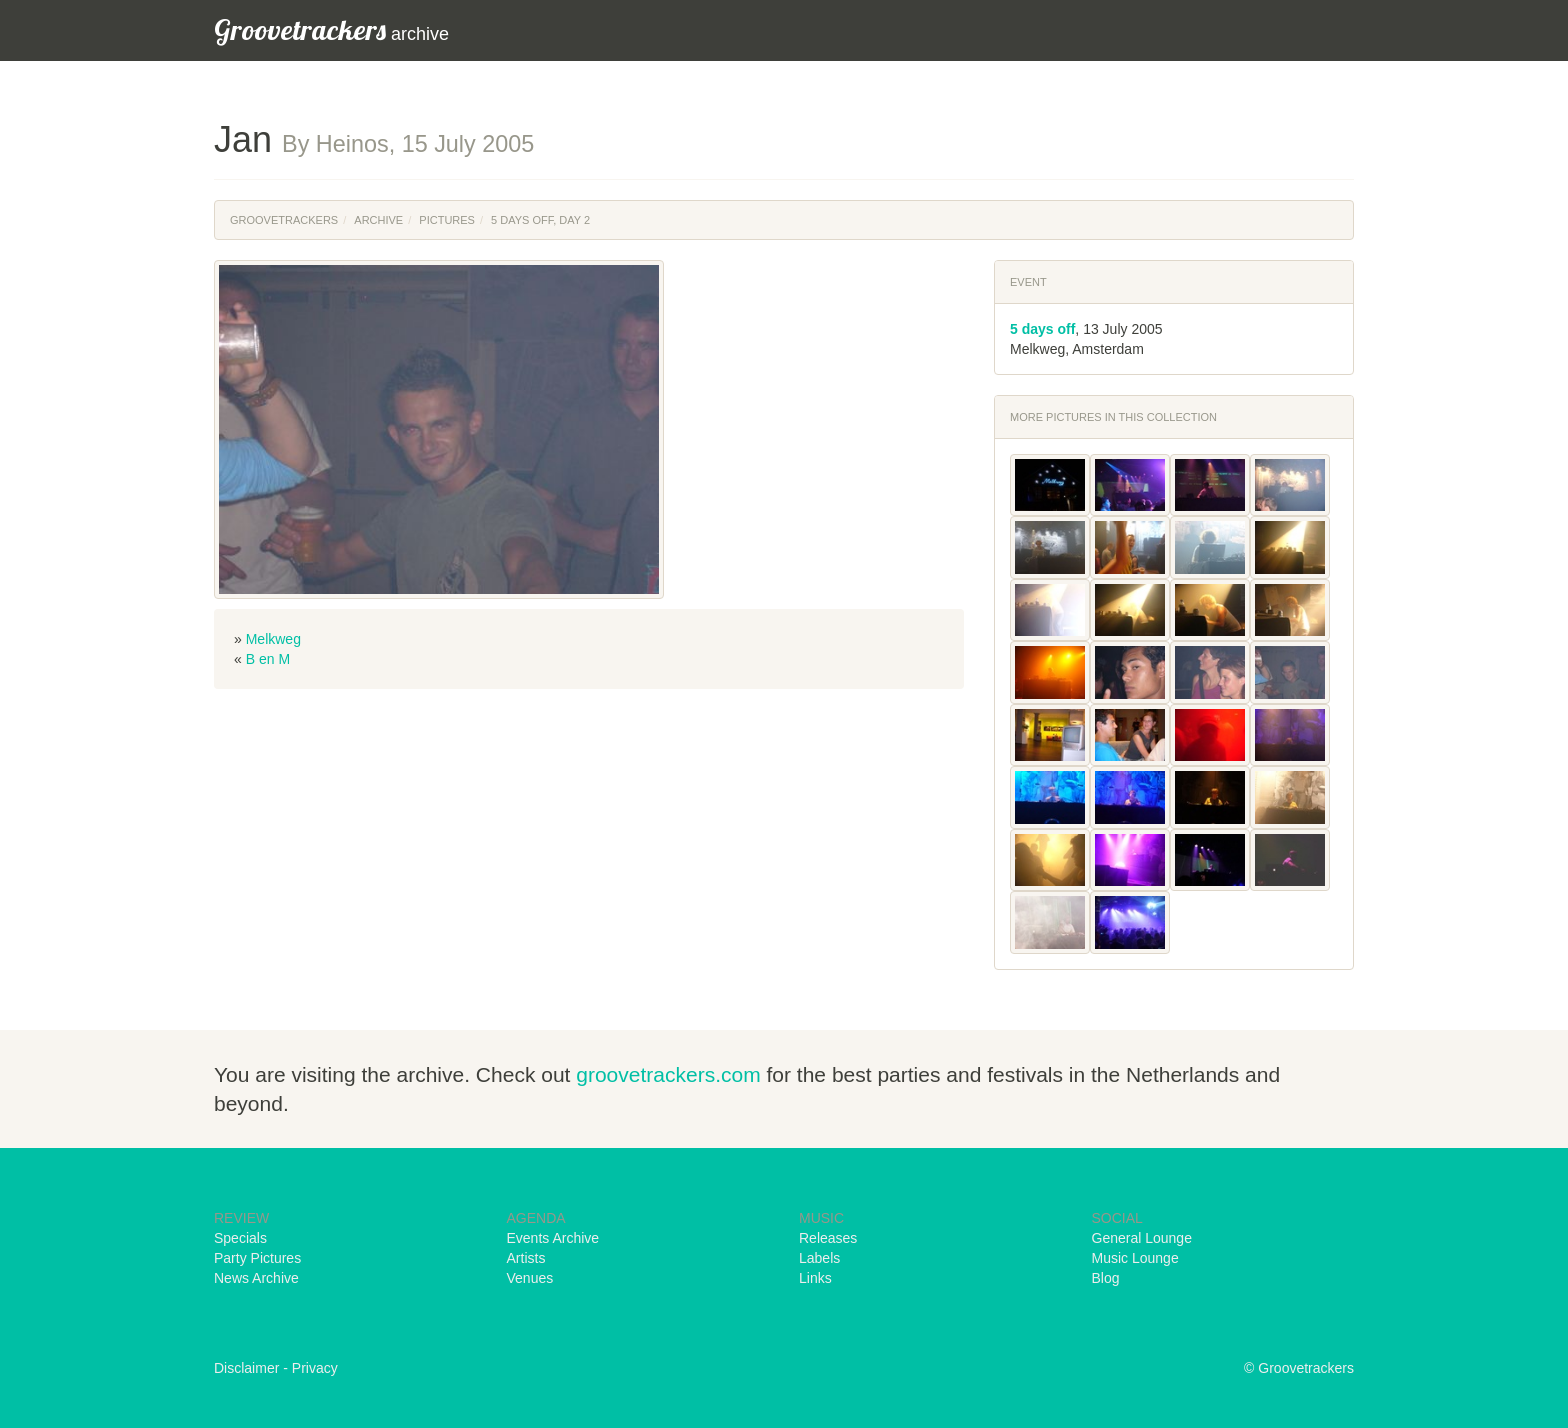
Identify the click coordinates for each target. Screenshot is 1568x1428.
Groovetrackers (284, 220)
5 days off (1042, 329)
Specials (240, 1238)
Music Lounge (1135, 1258)
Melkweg (273, 639)
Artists (526, 1258)
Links (815, 1278)
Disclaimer (246, 1368)
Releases (828, 1238)
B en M (268, 659)
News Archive (256, 1278)
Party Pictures (257, 1258)
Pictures (447, 220)
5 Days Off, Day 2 (540, 220)
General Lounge (1142, 1238)
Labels (819, 1258)
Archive (378, 220)
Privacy (315, 1368)
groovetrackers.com (668, 1074)
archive (331, 29)
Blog (1106, 1278)
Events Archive (553, 1238)
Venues (530, 1278)
